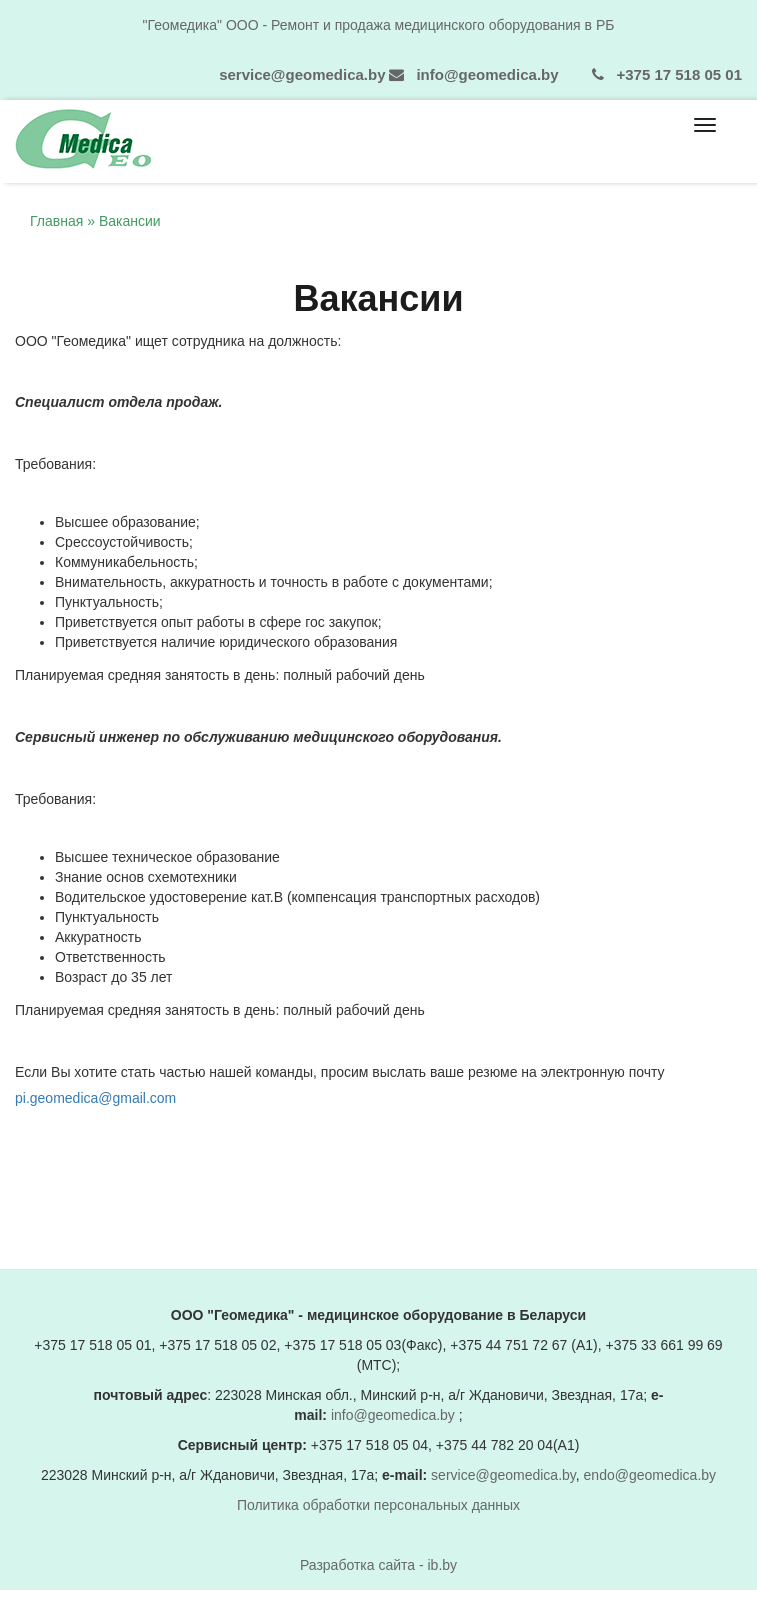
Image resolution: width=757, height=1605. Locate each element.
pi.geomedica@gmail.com (95, 1098)
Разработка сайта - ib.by (378, 1565)
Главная (56, 221)
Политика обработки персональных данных (378, 1505)
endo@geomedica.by (650, 1475)
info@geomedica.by (487, 74)
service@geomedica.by (302, 74)
